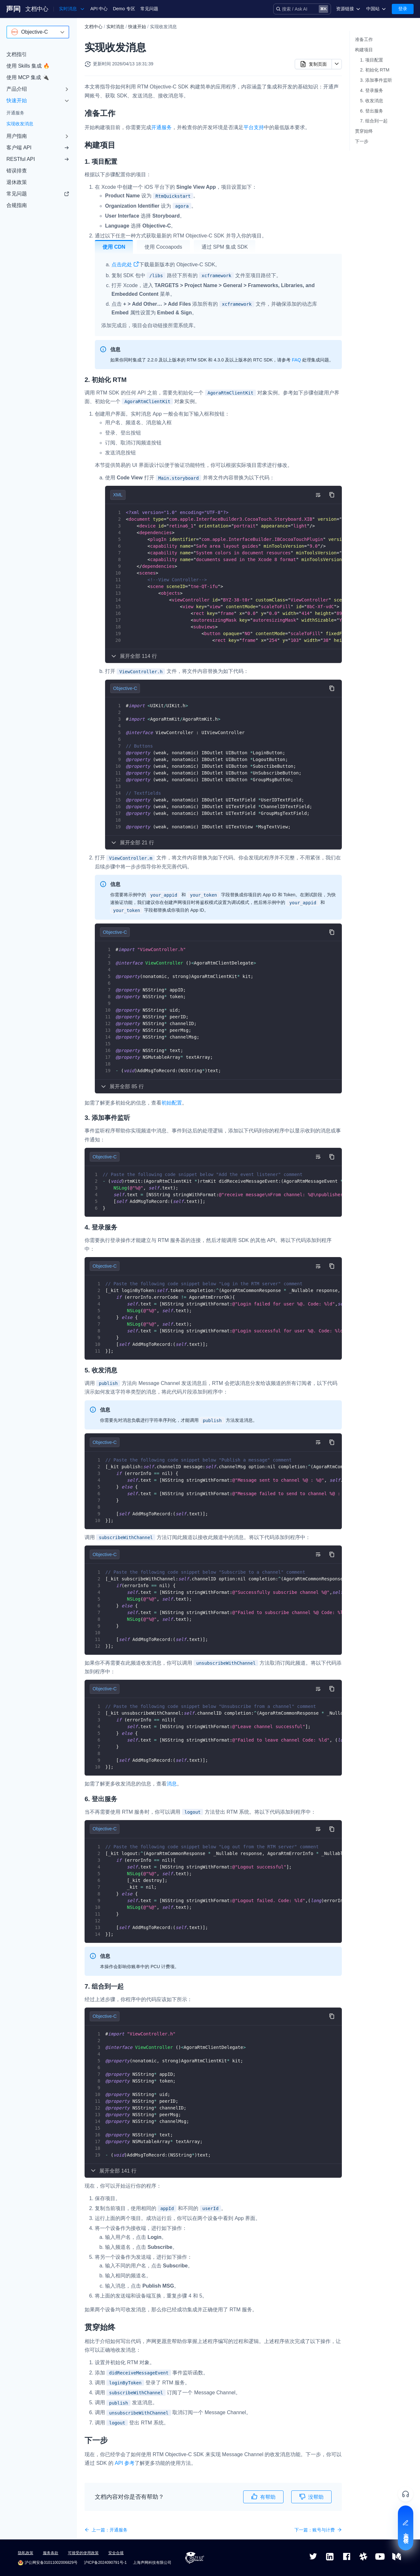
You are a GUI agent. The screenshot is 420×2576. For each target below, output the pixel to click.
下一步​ (361, 141)
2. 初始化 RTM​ (375, 69)
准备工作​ (364, 39)
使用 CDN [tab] (114, 247)
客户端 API (37, 147)
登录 (402, 8)
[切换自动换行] (318, 495)
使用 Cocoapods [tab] (163, 247)
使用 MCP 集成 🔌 (27, 77)
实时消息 (115, 26)
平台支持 (253, 127)
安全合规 (116, 2553)
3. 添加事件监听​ (376, 80)
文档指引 (16, 54)
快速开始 (16, 100)
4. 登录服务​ (371, 90)
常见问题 (149, 8)
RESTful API (37, 159)
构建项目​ (364, 49)
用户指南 (16, 136)
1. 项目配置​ (371, 59)
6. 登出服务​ (371, 110)
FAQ (296, 359)
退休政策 (16, 182)
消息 (172, 1783)
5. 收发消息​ (371, 100)
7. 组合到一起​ (374, 120)
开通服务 (15, 112)
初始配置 (171, 1103)
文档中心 (36, 9)
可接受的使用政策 (83, 2553)
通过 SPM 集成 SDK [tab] (225, 247)
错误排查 (16, 170)
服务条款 (50, 2553)
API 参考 (125, 2463)
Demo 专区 (124, 8)
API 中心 (99, 8)
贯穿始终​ (364, 131)
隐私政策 (25, 2553)
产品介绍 (16, 89)
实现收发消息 (19, 123)
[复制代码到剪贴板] (332, 495)
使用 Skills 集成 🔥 (28, 66)
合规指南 (16, 205)
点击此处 (125, 265)
